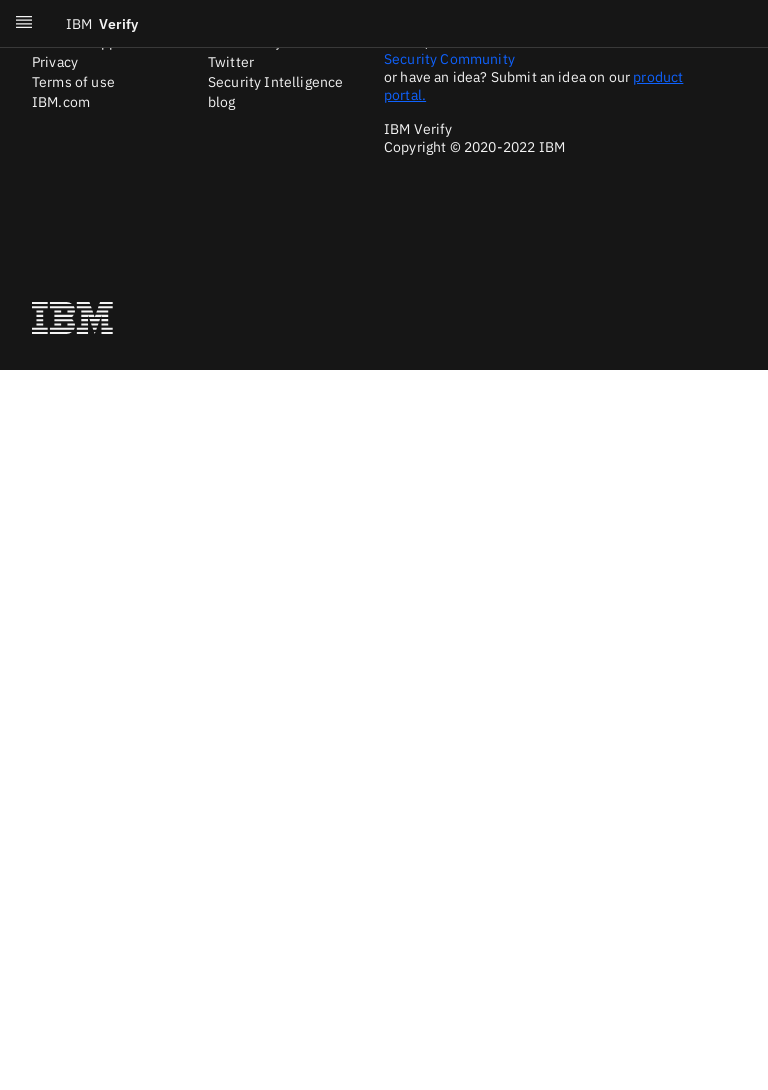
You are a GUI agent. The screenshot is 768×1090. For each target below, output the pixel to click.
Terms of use (73, 82)
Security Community (449, 59)
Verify (102, 24)
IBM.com (61, 102)
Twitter (231, 62)
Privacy (55, 62)
